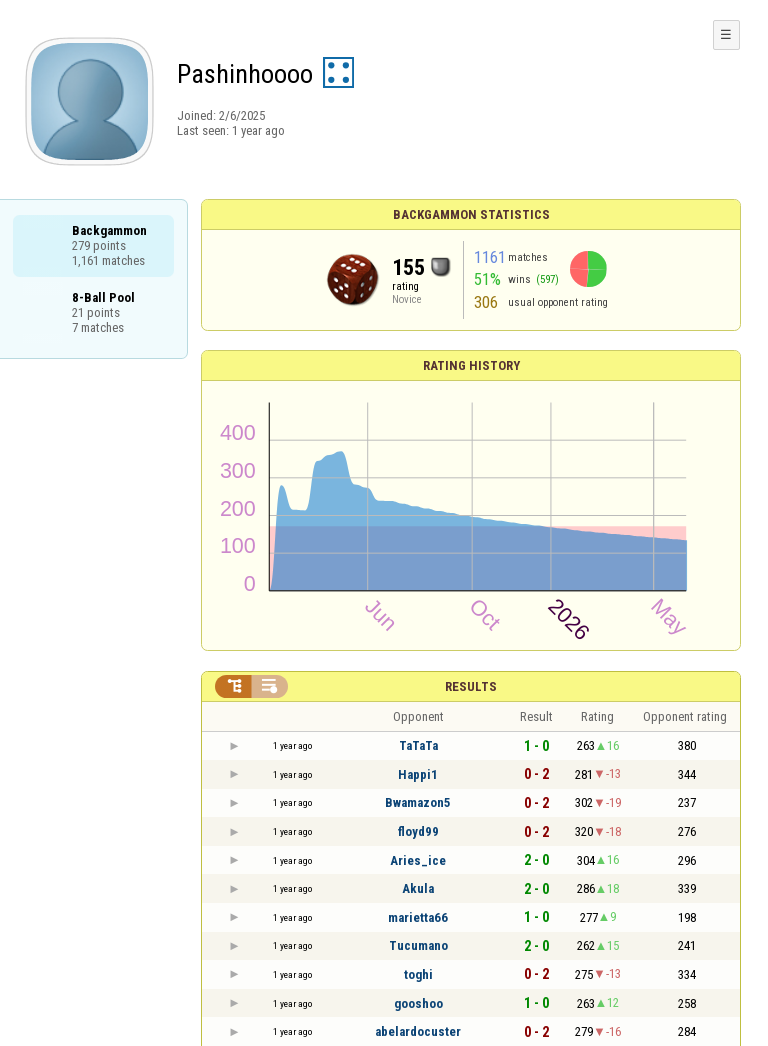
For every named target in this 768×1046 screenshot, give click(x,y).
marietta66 (418, 917)
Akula (418, 888)
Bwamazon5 (418, 802)
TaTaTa (418, 745)
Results (471, 686)
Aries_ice (418, 860)
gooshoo (418, 1003)
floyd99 (418, 831)
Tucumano (418, 945)
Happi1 (418, 774)
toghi (418, 974)
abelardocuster (418, 1031)
